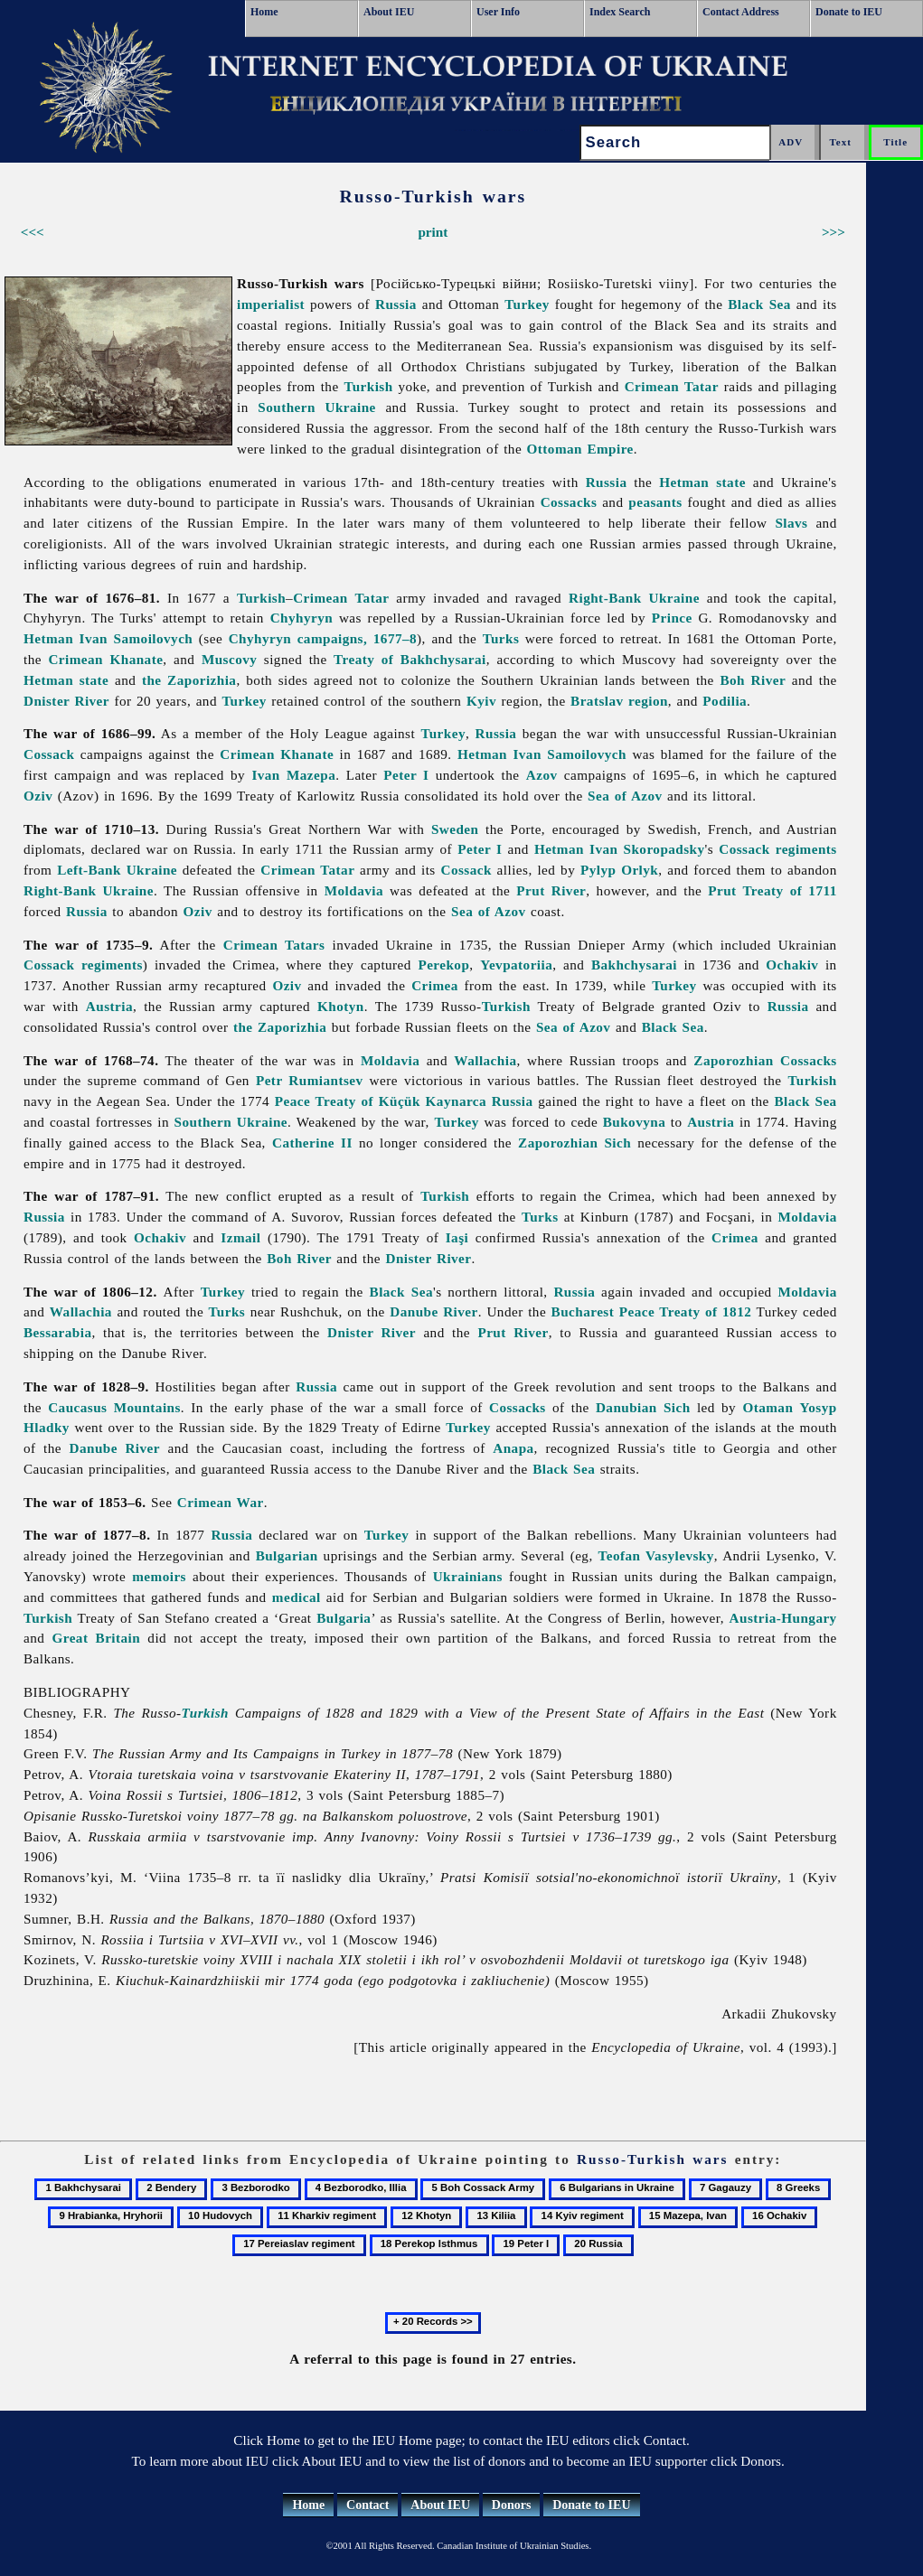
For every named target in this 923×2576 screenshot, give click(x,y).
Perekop (443, 964)
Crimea (434, 985)
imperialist (271, 304)
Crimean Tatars (274, 944)
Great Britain (96, 1637)
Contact (367, 2505)
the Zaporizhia (189, 680)
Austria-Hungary (783, 1617)
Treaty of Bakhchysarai (410, 659)
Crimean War (220, 1502)
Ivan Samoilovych (136, 638)
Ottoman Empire (580, 448)
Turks (501, 638)
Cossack (49, 754)
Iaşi (457, 1237)
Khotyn (340, 1006)
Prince (672, 617)
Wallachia (485, 1060)
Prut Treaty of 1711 (772, 890)
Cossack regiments (777, 849)
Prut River (551, 890)
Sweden (455, 829)
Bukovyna (634, 1121)
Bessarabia (57, 1332)
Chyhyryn (301, 617)
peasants (655, 502)
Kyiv (481, 700)
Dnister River (66, 700)
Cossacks (569, 502)
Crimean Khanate (105, 659)
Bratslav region (619, 700)
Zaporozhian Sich (574, 1142)
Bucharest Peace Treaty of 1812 (651, 1311)
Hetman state (702, 482)
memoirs (159, 1576)
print (432, 231)
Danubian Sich (643, 1407)
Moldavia (354, 890)
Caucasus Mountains (114, 1407)
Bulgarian (287, 1555)
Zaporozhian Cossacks (764, 1060)
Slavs (791, 522)
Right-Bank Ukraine (634, 597)
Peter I (406, 774)
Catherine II (312, 1142)
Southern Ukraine (317, 407)
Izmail (240, 1237)
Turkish (368, 386)
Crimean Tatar (672, 386)
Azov (542, 774)
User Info (498, 11)
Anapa (513, 1448)
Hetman (48, 638)
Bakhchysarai (634, 964)
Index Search (619, 11)
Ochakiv (792, 964)
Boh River (753, 680)
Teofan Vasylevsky (656, 1555)
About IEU (388, 11)
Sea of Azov (625, 795)
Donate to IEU (848, 11)
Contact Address (740, 11)
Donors (512, 2505)
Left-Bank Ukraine (117, 869)
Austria (109, 1006)
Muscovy (229, 659)
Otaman (767, 1407)
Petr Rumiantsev (309, 1080)
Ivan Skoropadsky (647, 849)
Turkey (526, 304)
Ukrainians (468, 1576)
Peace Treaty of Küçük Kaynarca (380, 1101)
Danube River (433, 1311)
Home (264, 11)
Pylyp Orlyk (619, 869)
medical (296, 1597)
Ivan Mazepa (293, 774)
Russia (396, 304)
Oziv (38, 795)
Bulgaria (343, 1617)
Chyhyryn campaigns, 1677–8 (323, 638)
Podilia (724, 700)
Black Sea (759, 304)
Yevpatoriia (516, 964)
